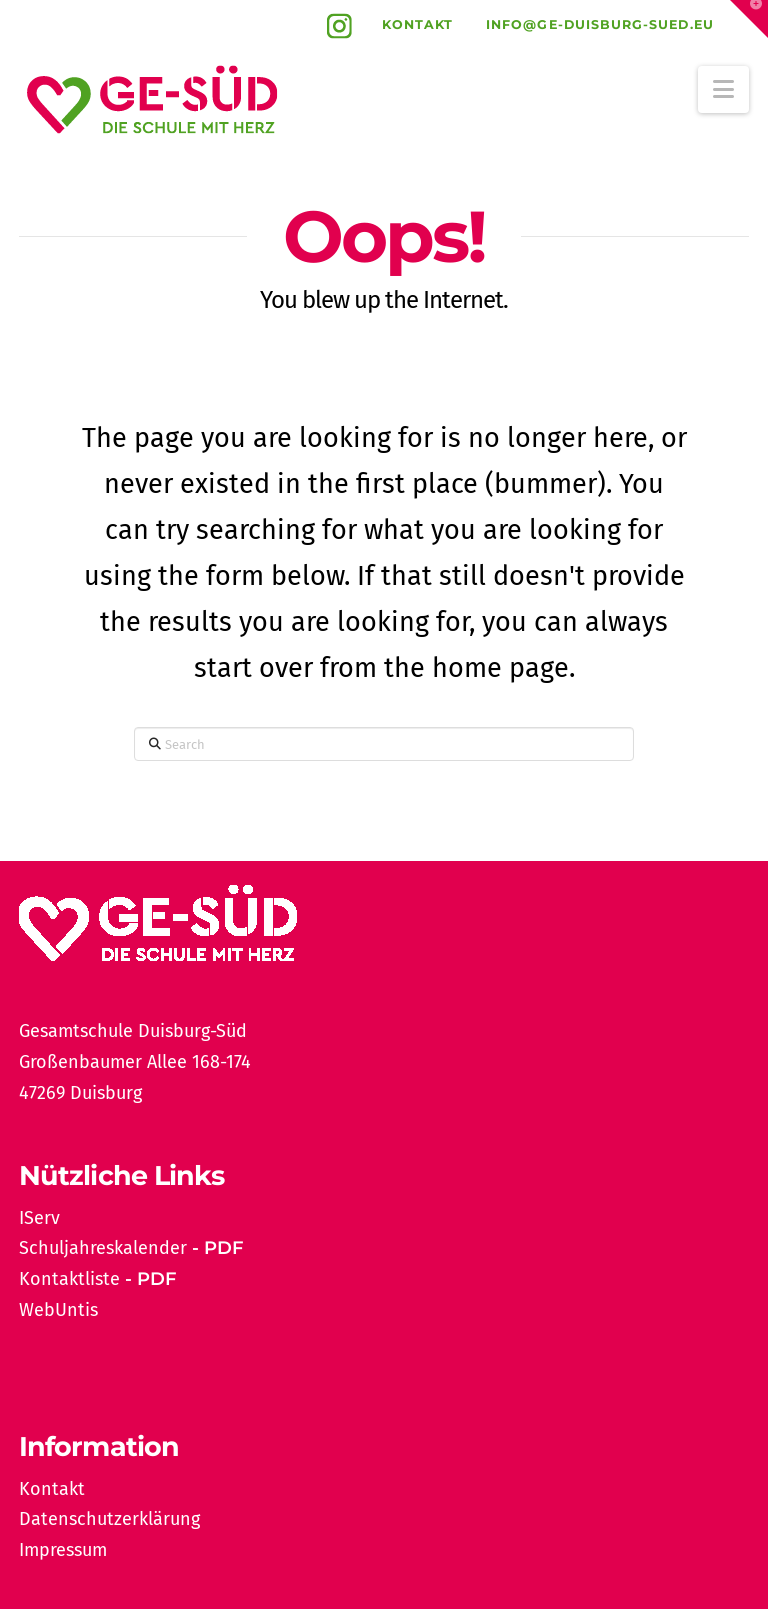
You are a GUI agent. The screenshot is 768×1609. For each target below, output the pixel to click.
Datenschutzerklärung (109, 1519)
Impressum (63, 1550)
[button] (723, 89)
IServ (39, 1218)
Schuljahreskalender (103, 1248)
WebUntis (58, 1310)
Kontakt (418, 24)
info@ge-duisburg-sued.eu (600, 24)
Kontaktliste (69, 1279)
